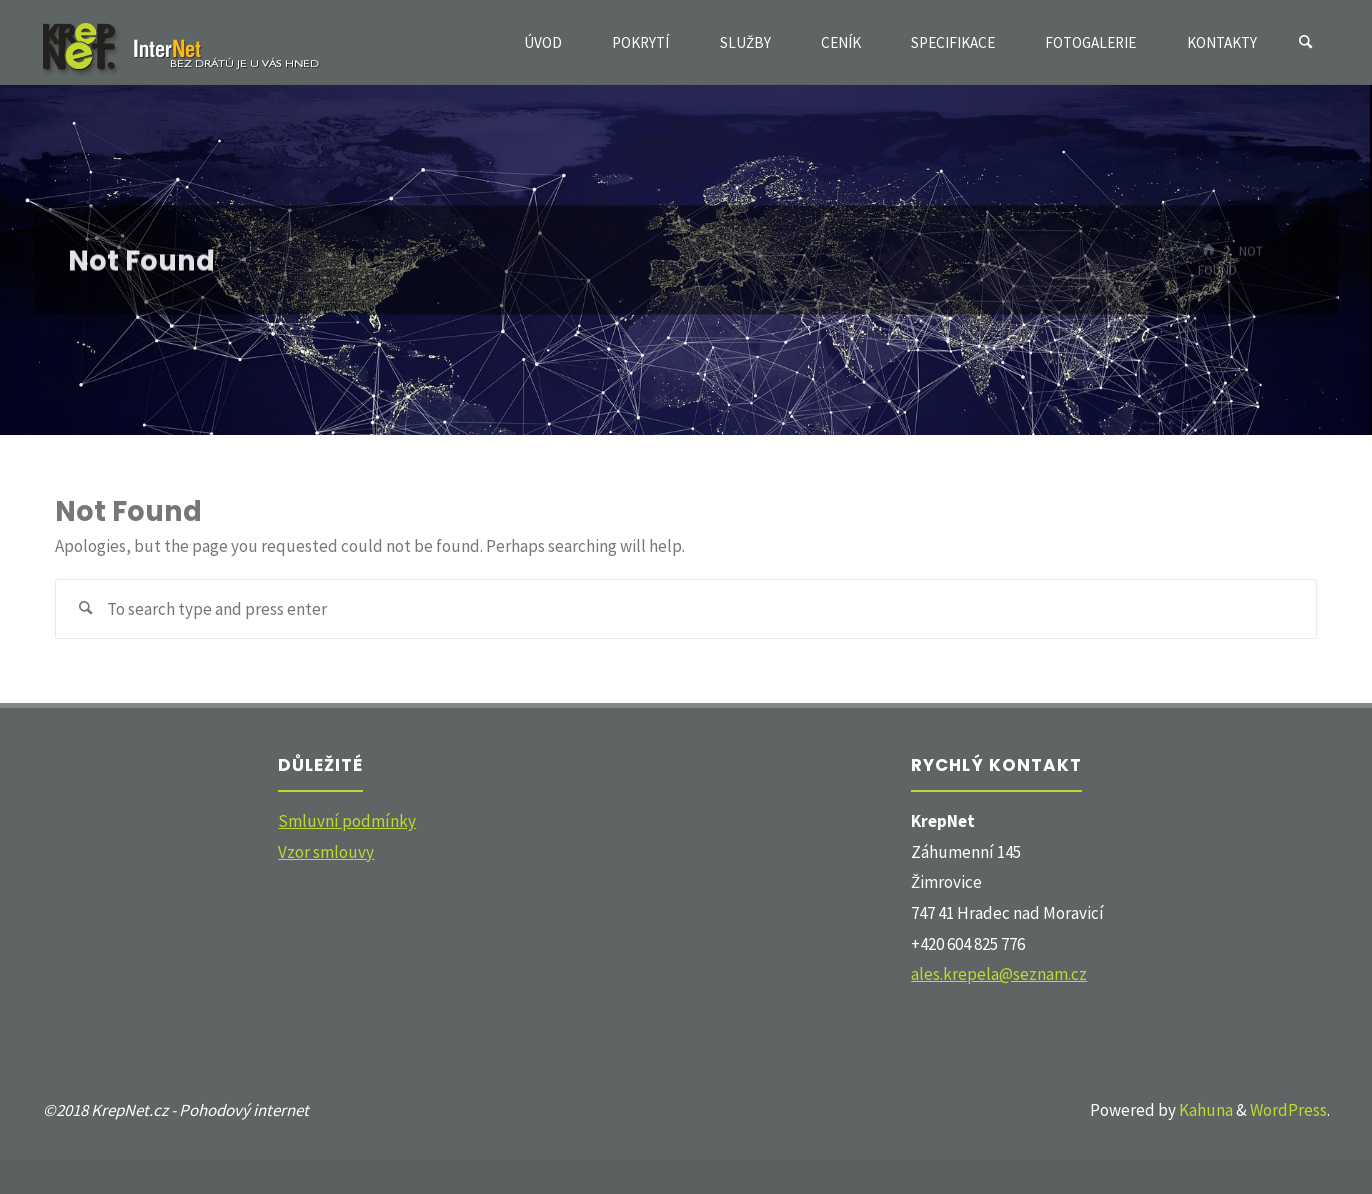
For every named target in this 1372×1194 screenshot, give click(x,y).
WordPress (1288, 1110)
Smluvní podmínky (347, 821)
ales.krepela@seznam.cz (999, 974)
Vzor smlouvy (326, 852)
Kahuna (1204, 1110)
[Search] (1306, 42)
